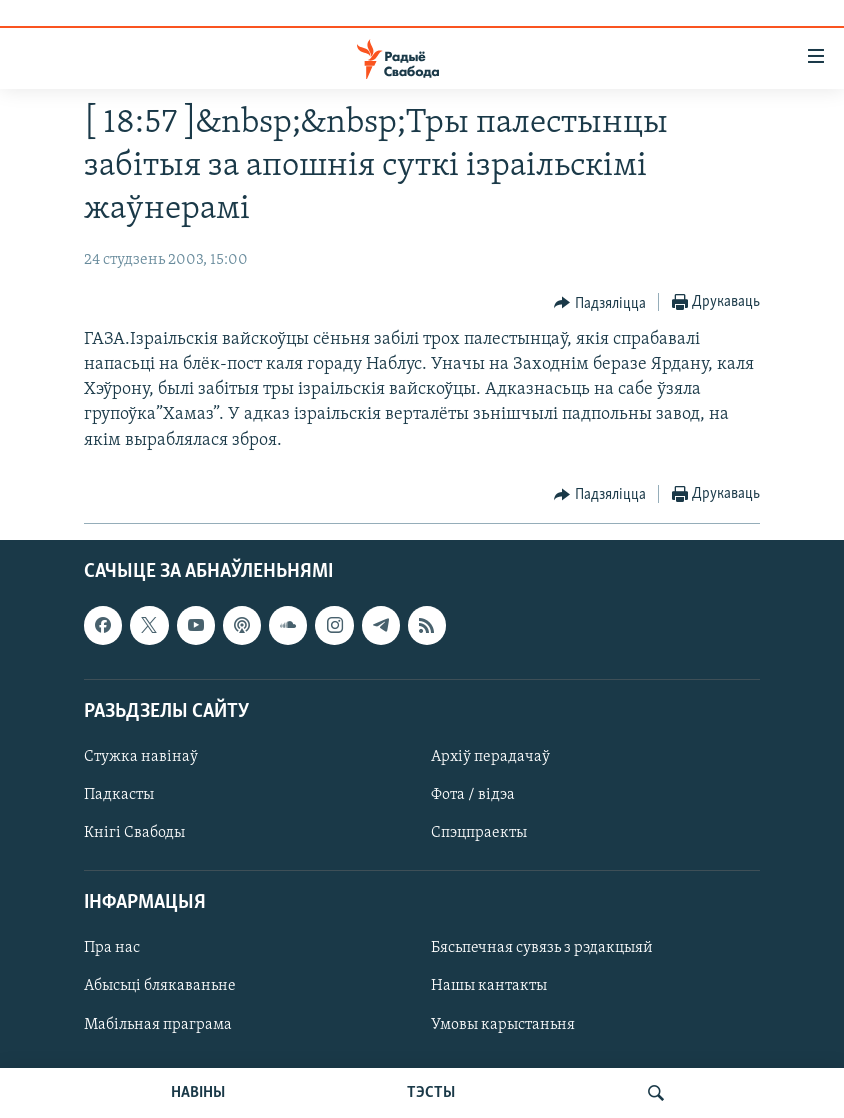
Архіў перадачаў (490, 757)
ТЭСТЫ (431, 1093)
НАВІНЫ (198, 1093)
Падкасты (119, 795)
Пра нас (112, 948)
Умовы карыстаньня (503, 1024)
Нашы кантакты (489, 986)
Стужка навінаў (141, 757)
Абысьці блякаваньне (160, 986)
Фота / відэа (473, 795)
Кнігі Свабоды (134, 833)
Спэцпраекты (479, 833)
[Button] (600, 303)
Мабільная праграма (158, 1024)
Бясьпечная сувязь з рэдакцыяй (542, 948)
